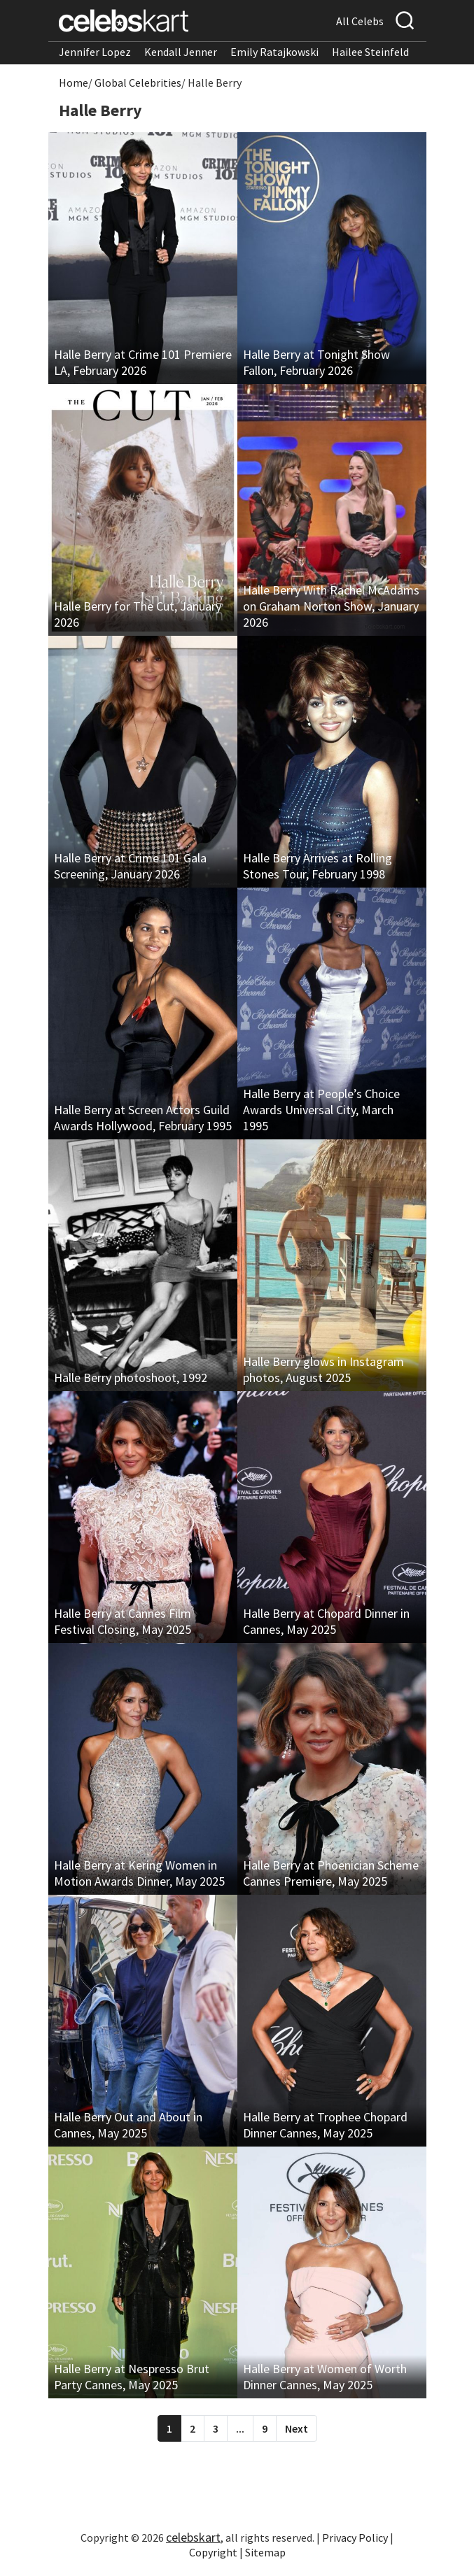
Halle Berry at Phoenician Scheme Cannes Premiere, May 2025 (331, 1873)
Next (296, 2428)
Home (73, 83)
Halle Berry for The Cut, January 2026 (137, 614)
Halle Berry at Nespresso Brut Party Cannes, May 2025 (131, 2377)
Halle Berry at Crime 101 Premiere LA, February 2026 (143, 362)
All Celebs (360, 21)
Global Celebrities (138, 83)
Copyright (213, 2552)
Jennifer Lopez (95, 52)
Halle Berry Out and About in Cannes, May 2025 (128, 2125)
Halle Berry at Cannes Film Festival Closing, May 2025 (122, 1621)
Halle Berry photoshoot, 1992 (130, 1377)
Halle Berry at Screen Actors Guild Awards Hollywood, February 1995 (143, 1118)
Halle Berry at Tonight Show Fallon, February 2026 (316, 362)
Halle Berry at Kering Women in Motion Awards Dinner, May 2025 (139, 1873)
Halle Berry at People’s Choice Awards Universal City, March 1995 (321, 1110)
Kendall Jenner (180, 52)
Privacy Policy (355, 2538)
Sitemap (265, 2552)
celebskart (193, 2537)
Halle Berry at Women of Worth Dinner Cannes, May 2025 (325, 2377)
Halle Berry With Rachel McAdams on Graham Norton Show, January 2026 (331, 606)
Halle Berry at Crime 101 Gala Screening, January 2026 (130, 866)
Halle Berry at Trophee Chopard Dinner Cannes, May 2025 (325, 2125)
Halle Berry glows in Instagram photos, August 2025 (323, 1369)
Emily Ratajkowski (274, 52)
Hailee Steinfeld (370, 52)
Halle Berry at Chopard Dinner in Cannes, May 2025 (326, 1621)
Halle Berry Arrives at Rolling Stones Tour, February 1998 (317, 866)
